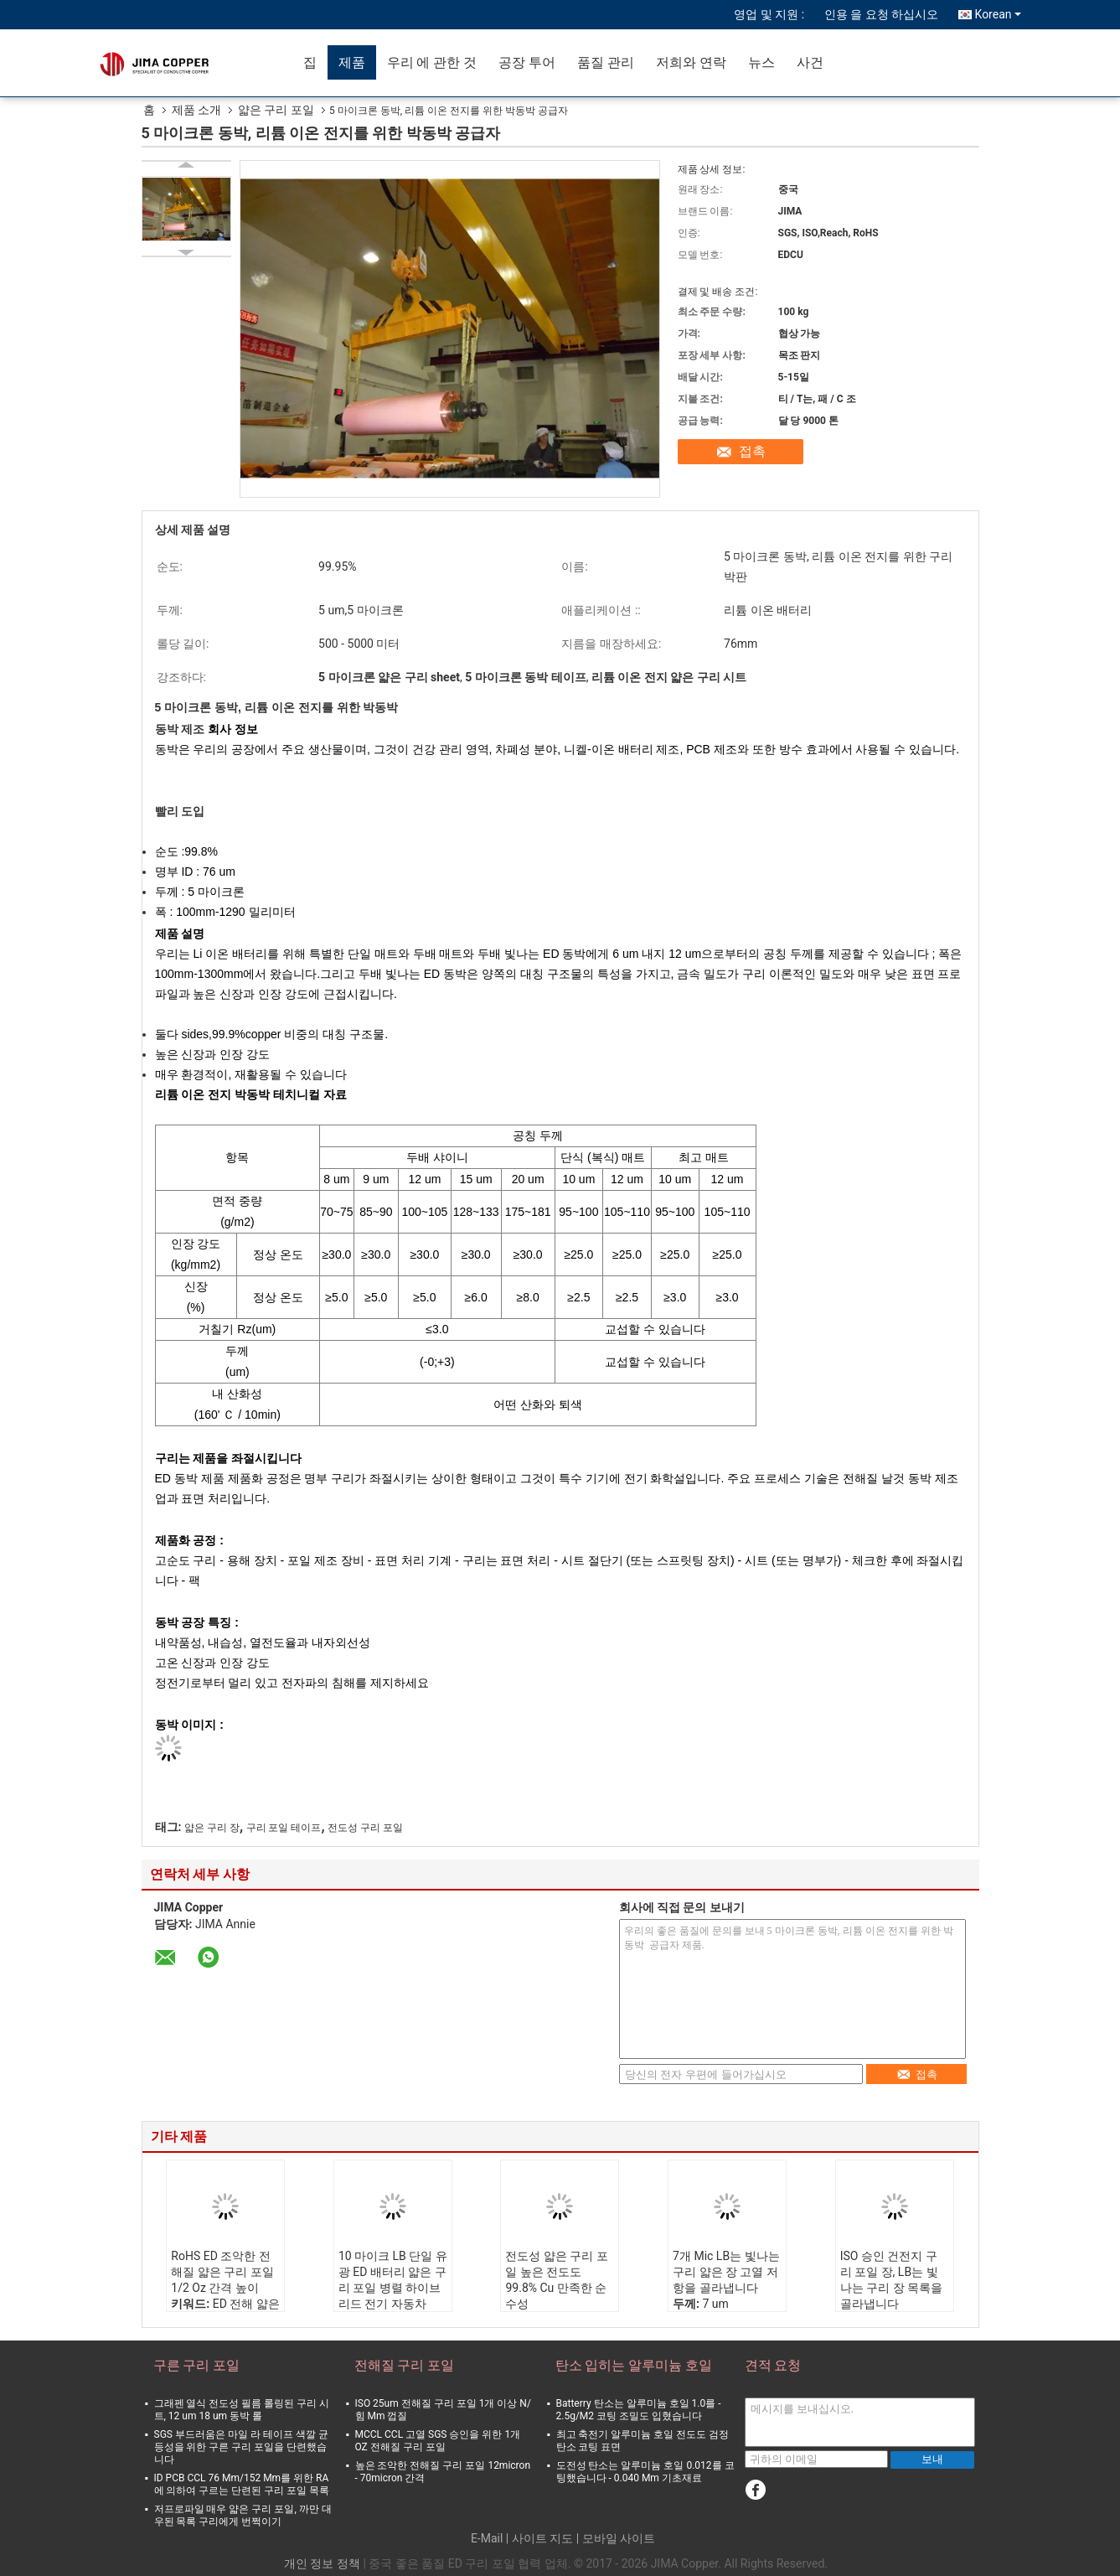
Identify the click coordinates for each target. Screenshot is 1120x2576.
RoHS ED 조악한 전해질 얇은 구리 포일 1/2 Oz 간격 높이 (222, 2271)
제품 (351, 62)
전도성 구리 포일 (365, 1828)
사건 (810, 62)
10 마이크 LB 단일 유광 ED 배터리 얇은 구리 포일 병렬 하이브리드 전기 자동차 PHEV (392, 2287)
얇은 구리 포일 (276, 109)
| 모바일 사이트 (615, 2538)
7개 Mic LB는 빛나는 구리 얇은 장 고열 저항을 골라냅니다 (726, 2271)
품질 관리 (605, 62)
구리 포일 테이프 (284, 1828)
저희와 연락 (691, 62)
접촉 (752, 451)
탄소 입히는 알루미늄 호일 (634, 2365)
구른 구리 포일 (196, 2365)
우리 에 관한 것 (432, 62)
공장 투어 (526, 62)
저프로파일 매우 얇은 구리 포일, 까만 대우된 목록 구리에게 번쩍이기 (243, 2515)
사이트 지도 (542, 2538)
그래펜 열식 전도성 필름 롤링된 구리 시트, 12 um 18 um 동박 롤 (242, 2410)
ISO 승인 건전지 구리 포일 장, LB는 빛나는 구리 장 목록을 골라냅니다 (891, 2279)
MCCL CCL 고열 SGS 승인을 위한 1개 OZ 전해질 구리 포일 (438, 2441)
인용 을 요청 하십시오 (881, 14)
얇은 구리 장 (212, 1828)
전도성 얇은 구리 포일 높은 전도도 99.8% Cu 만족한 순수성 (556, 2279)
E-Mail (487, 2538)
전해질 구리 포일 (404, 2365)
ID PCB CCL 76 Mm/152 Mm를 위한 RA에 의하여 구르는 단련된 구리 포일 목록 (242, 2484)
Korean (998, 14)
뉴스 (761, 62)
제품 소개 (196, 109)
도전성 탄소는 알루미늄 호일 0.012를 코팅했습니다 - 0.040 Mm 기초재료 (645, 2472)
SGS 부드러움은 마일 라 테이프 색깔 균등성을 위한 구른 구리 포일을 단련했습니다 (241, 2447)
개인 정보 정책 (322, 2563)
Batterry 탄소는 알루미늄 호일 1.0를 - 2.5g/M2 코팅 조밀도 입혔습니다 (638, 2410)
